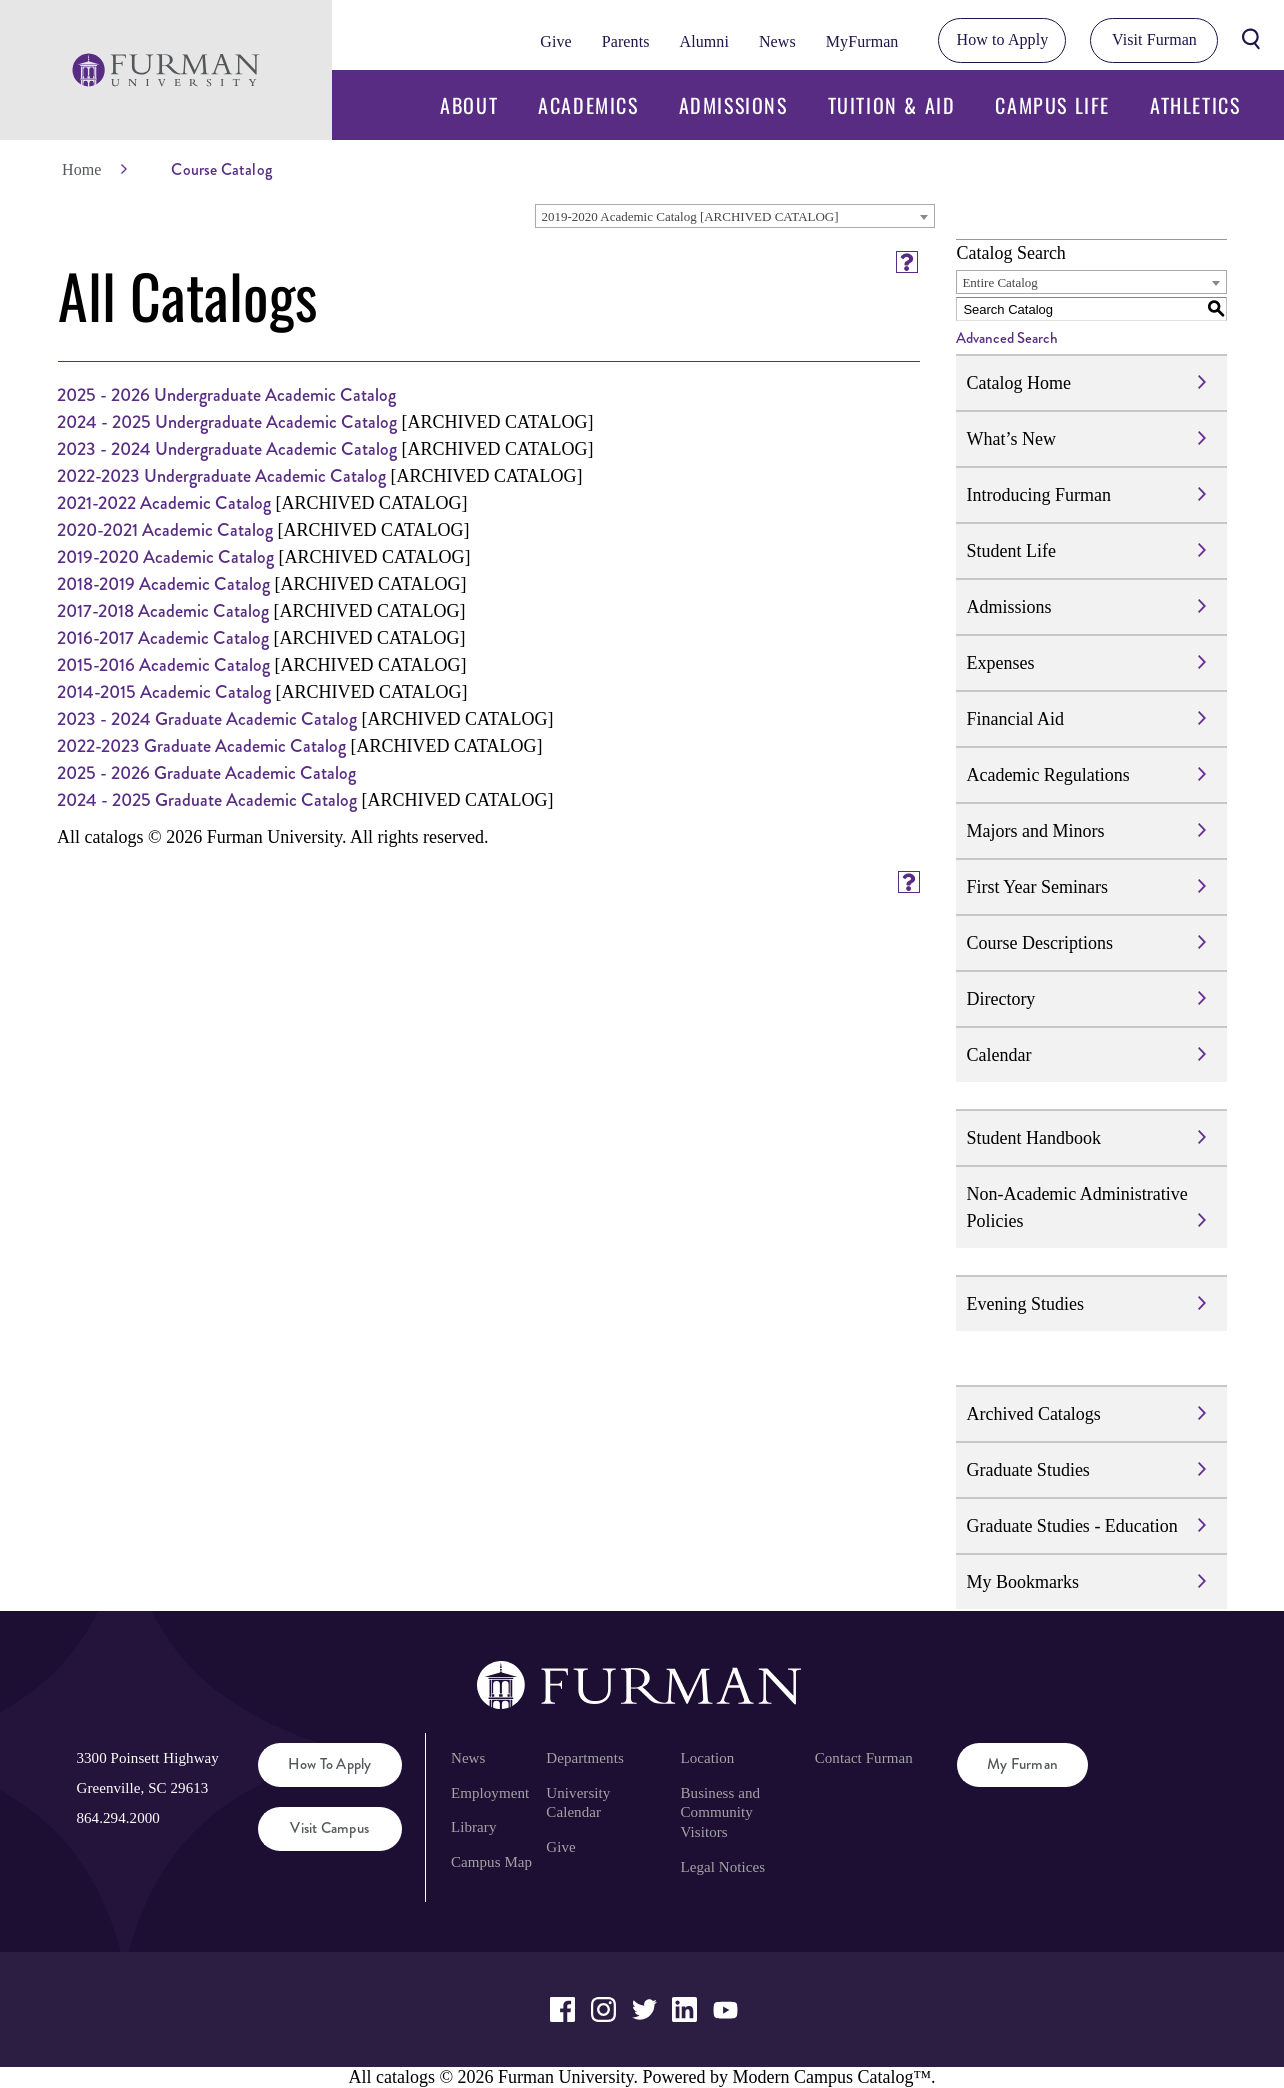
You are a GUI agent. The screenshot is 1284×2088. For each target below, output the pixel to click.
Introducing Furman (1038, 495)
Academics (588, 105)
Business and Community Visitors (721, 1813)
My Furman (1022, 1764)
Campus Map (491, 1862)
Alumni (703, 41)
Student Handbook (1033, 1138)
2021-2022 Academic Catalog (164, 503)
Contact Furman (864, 1758)
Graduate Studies (1027, 1470)
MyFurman (862, 41)
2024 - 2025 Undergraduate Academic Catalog (227, 422)
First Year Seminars (1037, 887)
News (777, 41)
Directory (1000, 999)
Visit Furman (1154, 39)
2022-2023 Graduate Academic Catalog (201, 746)
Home (81, 169)
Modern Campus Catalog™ (831, 2077)
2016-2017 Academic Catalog (163, 638)
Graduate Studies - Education (1071, 1526)
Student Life (1010, 551)
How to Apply (1003, 39)
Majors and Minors (1035, 831)
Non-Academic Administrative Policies (1076, 1207)
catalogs (405, 2077)
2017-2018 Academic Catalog (163, 611)
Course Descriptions (1039, 943)
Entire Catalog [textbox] (999, 282)
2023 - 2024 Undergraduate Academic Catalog (227, 449)
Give (555, 41)
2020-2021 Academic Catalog (165, 530)
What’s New (1010, 439)
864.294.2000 (117, 1818)
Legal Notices (723, 1867)
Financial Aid (1015, 719)
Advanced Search (1007, 338)
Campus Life (1052, 105)
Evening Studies (1025, 1304)
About (469, 105)
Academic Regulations (1047, 775)
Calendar (998, 1055)
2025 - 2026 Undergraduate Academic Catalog (226, 395)
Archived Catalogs (1033, 1414)
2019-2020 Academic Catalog (165, 557)
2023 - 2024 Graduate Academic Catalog (207, 719)
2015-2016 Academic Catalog (163, 665)
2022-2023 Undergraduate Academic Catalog (221, 476)
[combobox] (735, 216)
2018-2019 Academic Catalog (163, 584)
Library (474, 1827)
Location (708, 1758)
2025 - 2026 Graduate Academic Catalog (206, 773)
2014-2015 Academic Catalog (164, 692)
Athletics (1195, 105)
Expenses (1000, 663)
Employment (490, 1793)
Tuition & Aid (892, 105)
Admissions (733, 105)
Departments (584, 1758)
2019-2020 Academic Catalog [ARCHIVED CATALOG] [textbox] (689, 216)
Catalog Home (1018, 383)
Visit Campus (329, 1828)
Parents (626, 41)
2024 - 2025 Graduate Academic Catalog (207, 800)
